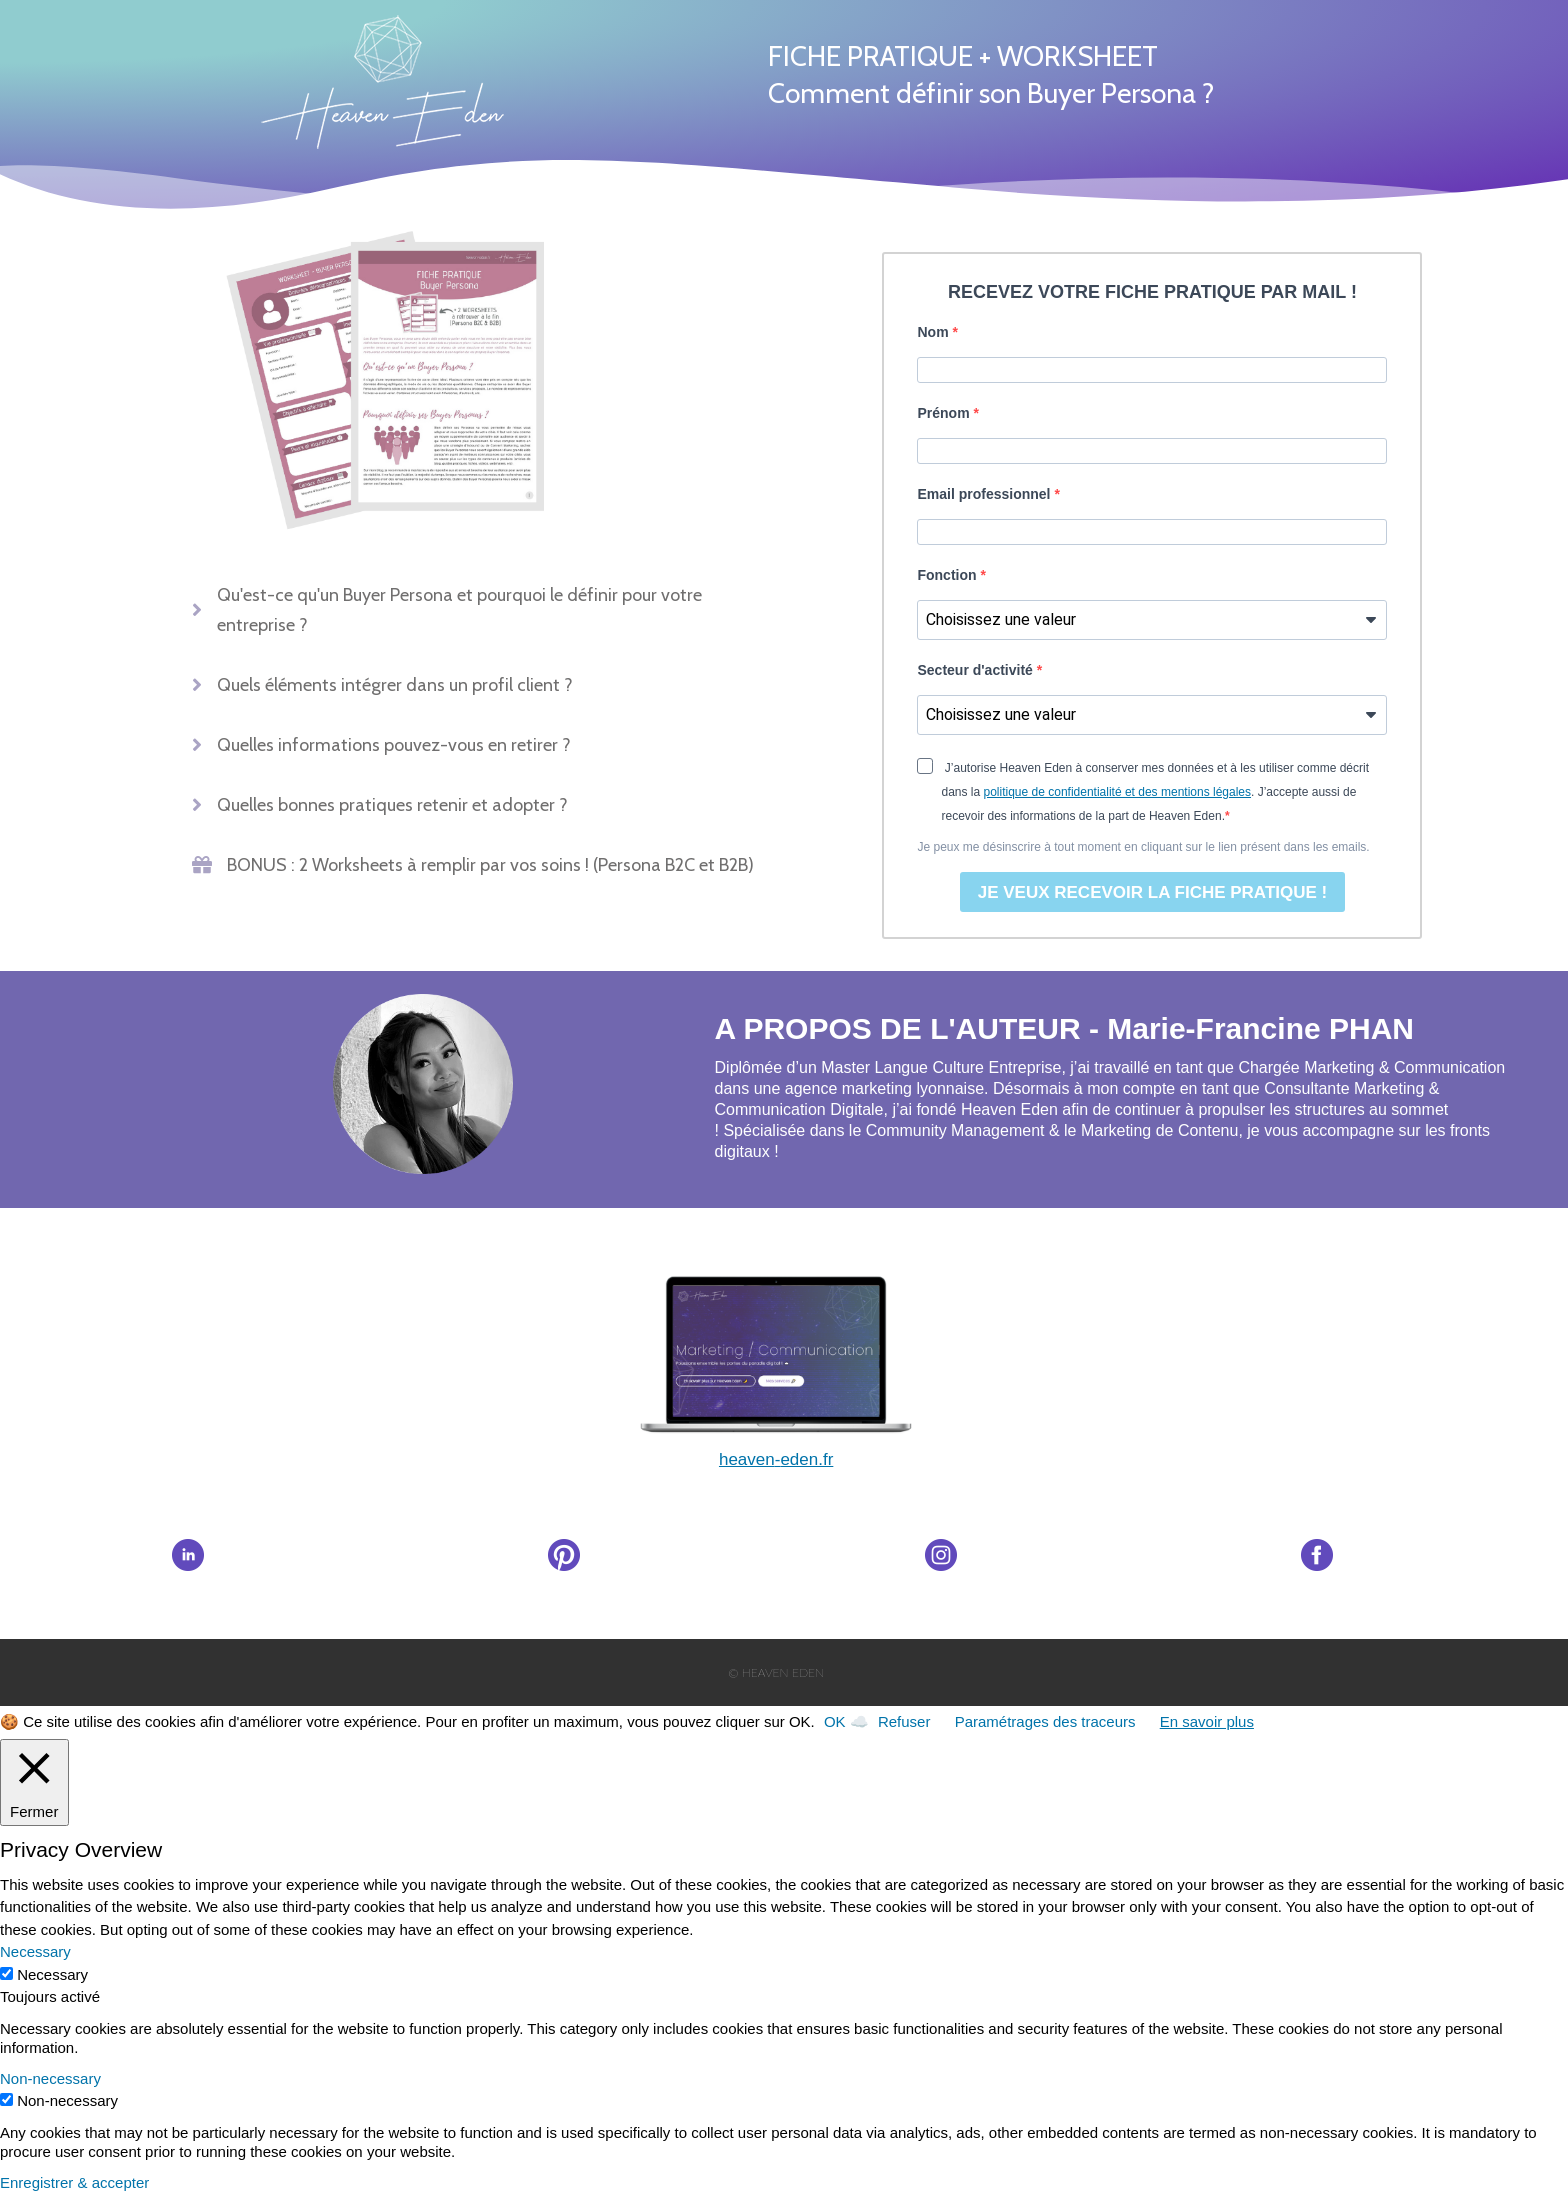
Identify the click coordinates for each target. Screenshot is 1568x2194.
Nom (934, 332)
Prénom (945, 413)
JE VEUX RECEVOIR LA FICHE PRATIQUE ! (1153, 892)
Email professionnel (985, 494)
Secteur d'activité (976, 670)
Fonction (948, 575)
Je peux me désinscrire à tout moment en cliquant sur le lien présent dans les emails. (1143, 847)
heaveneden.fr (776, 1459)
